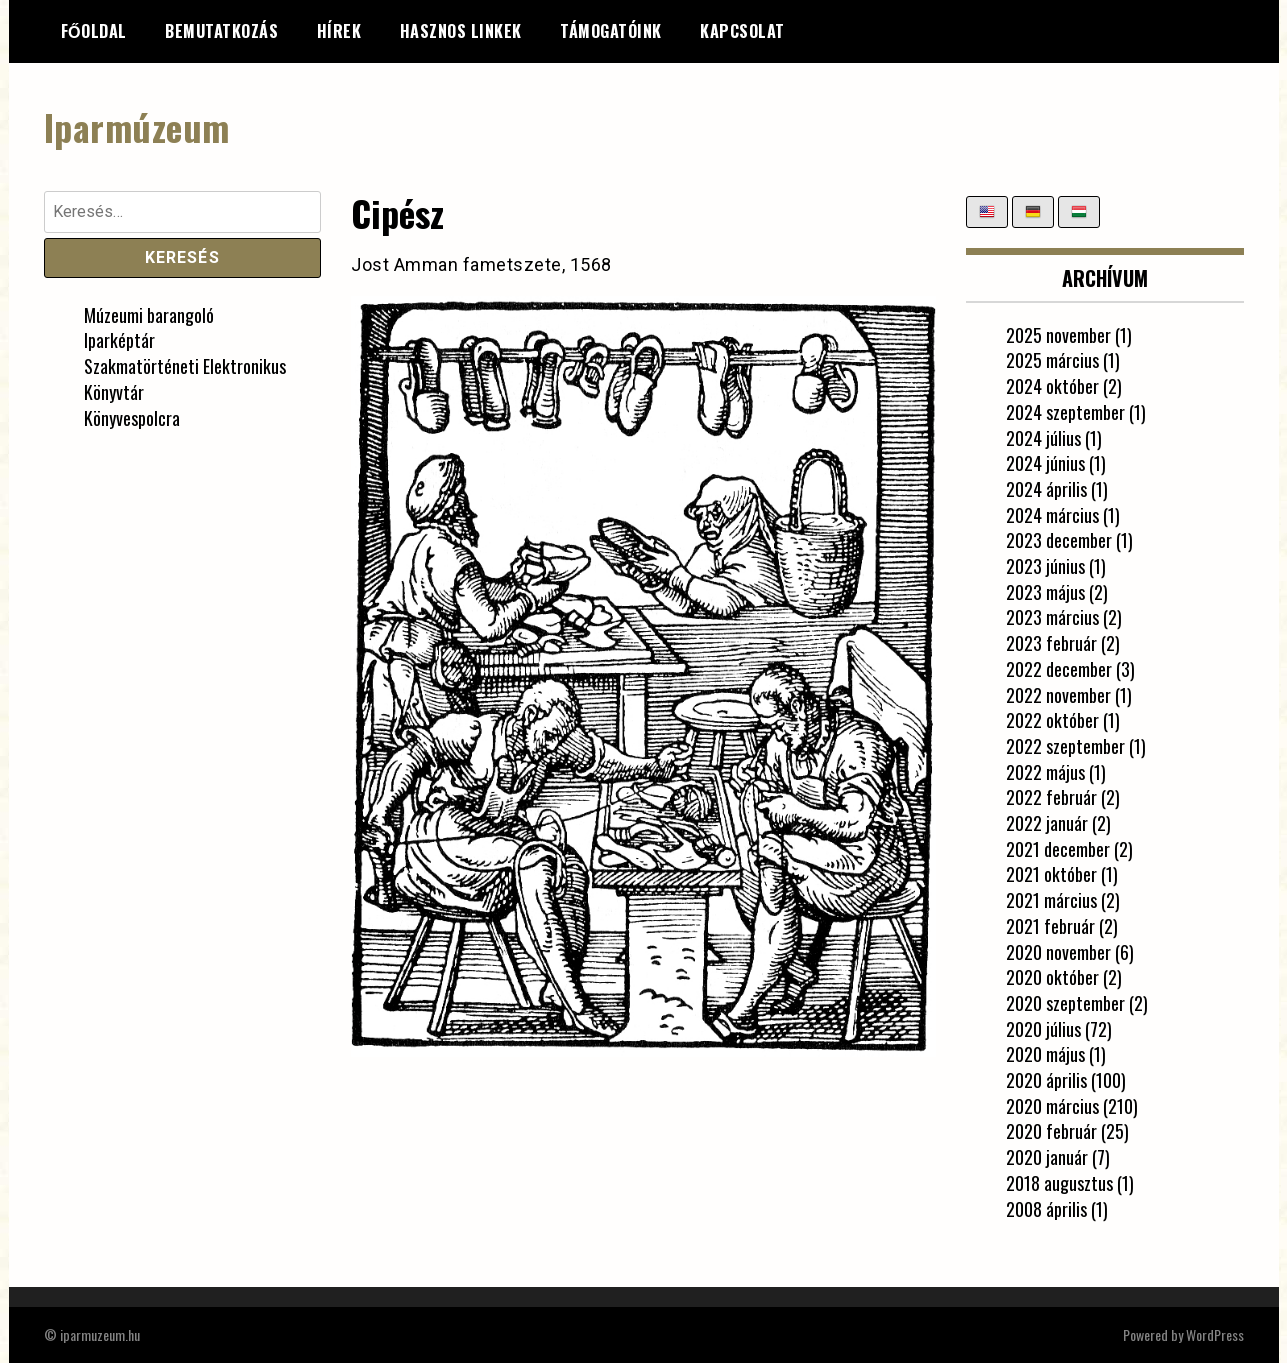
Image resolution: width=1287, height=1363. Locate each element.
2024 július (1043, 438)
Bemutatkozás (221, 31)
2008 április (1046, 1209)
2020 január (1047, 1157)
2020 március (1052, 1106)
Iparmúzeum (137, 126)
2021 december (1058, 849)
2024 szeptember (1065, 412)
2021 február (1050, 926)
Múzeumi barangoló (149, 315)
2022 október (1052, 720)
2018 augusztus (1059, 1183)
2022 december (1059, 669)
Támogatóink (611, 31)
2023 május (1045, 592)
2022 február (1051, 797)
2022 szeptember (1065, 746)
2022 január (1047, 823)
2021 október (1051, 874)
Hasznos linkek (461, 31)
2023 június (1045, 566)
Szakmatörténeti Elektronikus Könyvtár (185, 379)
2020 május (1045, 1054)
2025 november (1058, 335)
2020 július (1043, 1029)
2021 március (1051, 900)
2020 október (1052, 977)
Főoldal (94, 31)
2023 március (1052, 617)
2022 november (1058, 695)
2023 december (1059, 540)
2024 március (1052, 515)
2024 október (1052, 386)
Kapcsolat (742, 31)
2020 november (1058, 952)
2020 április (1046, 1080)
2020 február (1051, 1131)
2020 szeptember (1065, 1003)
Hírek (339, 31)
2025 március (1052, 360)
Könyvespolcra (132, 418)
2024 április (1046, 489)
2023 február (1051, 643)
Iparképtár (119, 340)
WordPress (1215, 1334)
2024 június (1045, 463)
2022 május (1045, 772)
